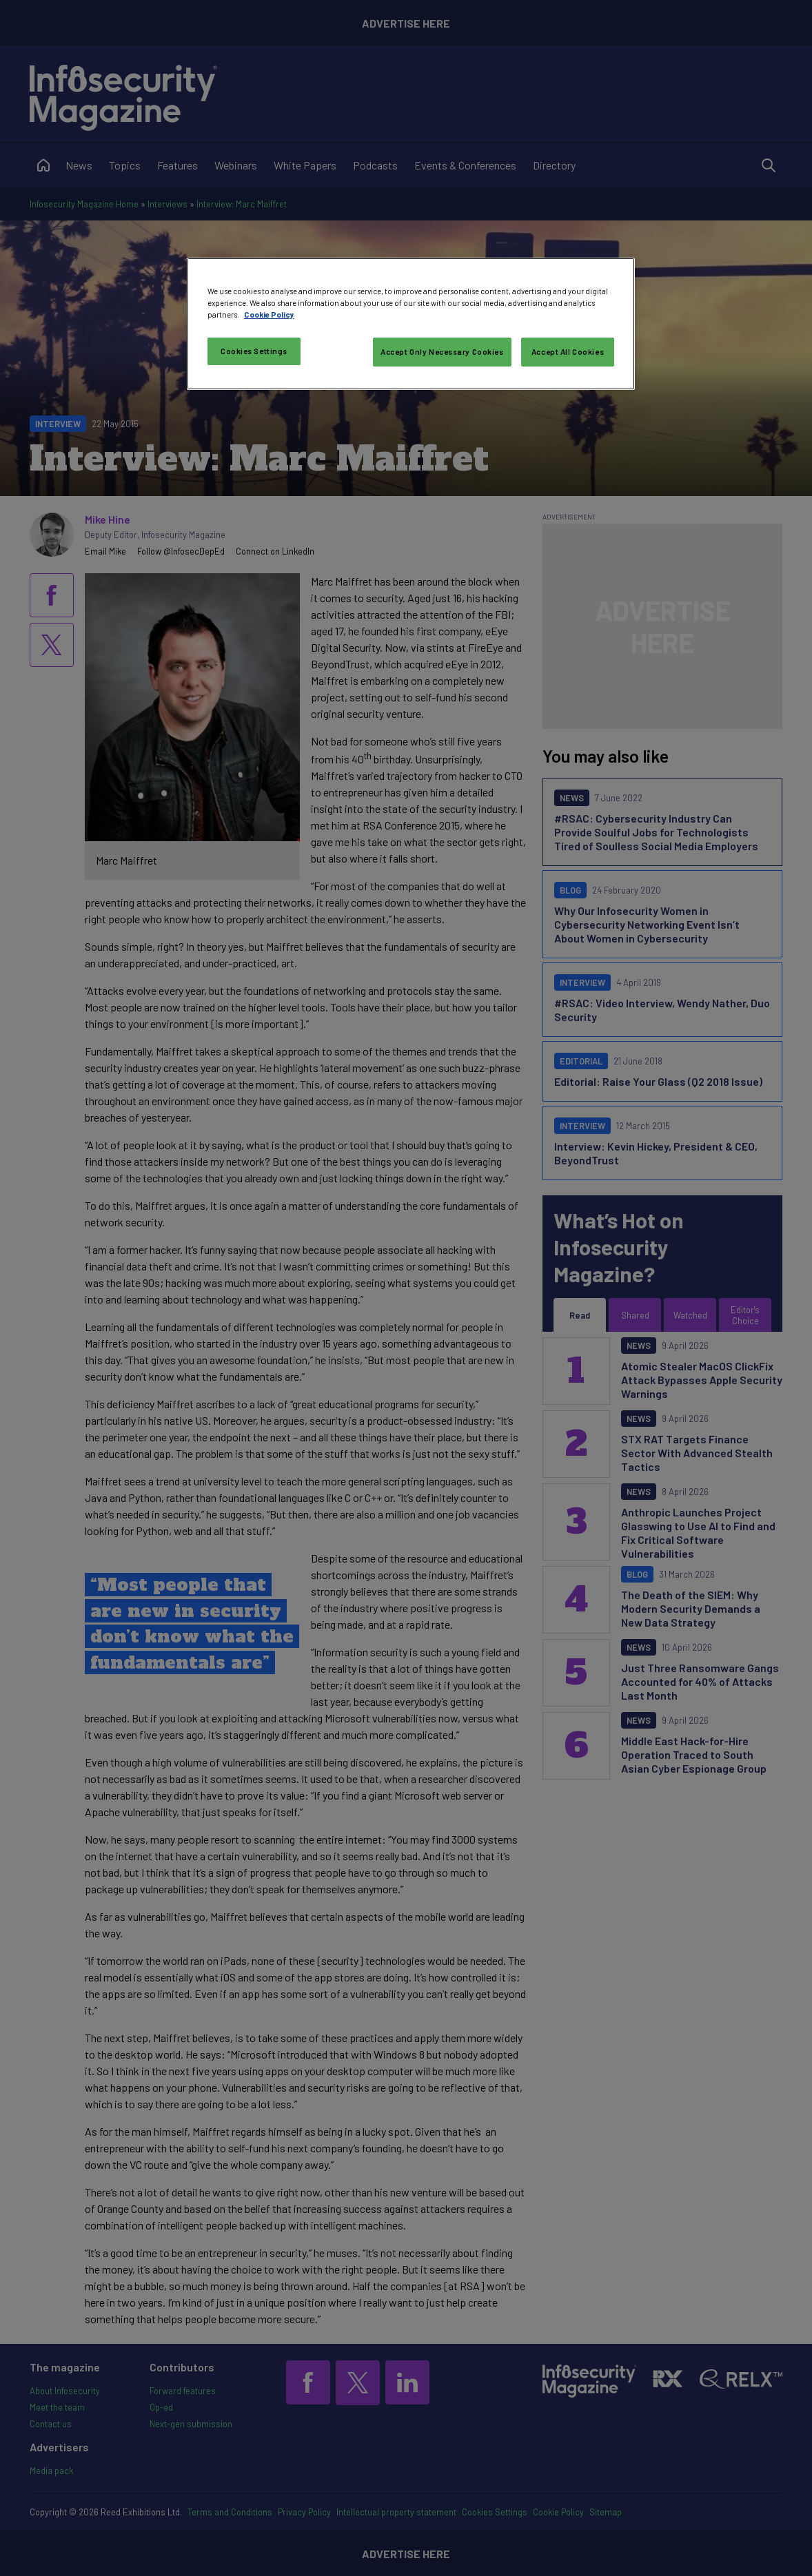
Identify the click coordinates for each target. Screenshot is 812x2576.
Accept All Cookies (567, 351)
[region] (411, 324)
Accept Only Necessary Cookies (442, 351)
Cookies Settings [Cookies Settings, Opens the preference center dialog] (254, 351)
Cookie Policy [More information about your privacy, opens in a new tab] (269, 314)
